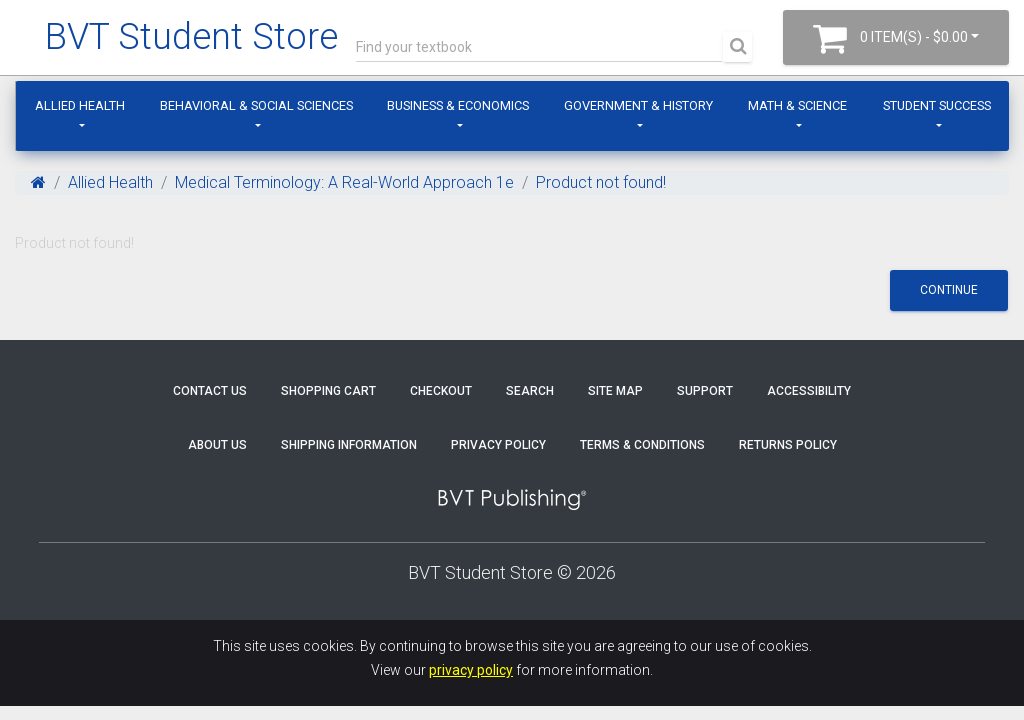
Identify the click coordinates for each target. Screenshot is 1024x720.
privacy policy (471, 670)
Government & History (638, 105)
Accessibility (809, 391)
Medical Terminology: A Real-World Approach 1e (344, 182)
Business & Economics (458, 105)
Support (705, 391)
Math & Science (797, 105)
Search (530, 391)
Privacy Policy (498, 445)
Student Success (937, 105)
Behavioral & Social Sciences (256, 105)
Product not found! (601, 182)
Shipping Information (349, 445)
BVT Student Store (191, 37)
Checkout (441, 391)
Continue (949, 290)
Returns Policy (788, 445)
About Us (217, 445)
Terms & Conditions (642, 445)
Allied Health (80, 105)
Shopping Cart (328, 391)
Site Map (615, 391)
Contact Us (210, 391)
